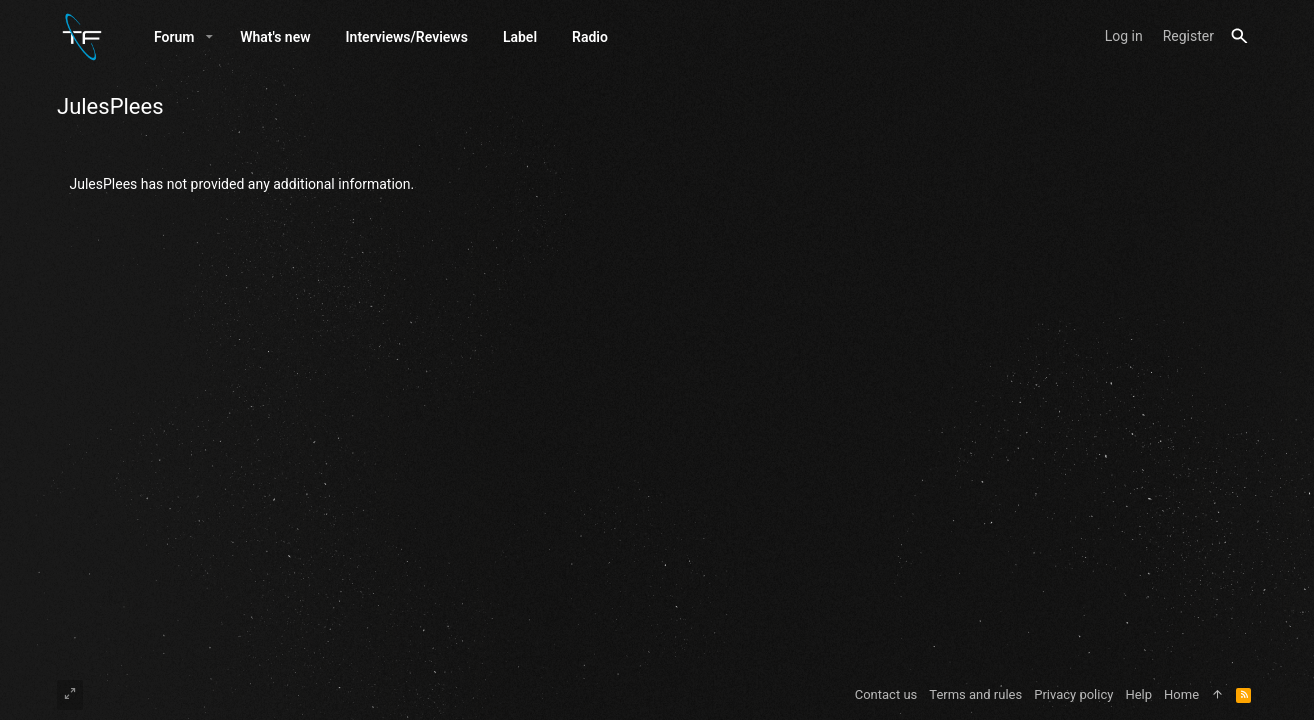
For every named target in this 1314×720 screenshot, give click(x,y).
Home (1181, 694)
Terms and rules (975, 694)
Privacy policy (1073, 694)
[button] (209, 37)
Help (1138, 694)
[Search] (1239, 36)
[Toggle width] (70, 695)
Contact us (886, 694)
